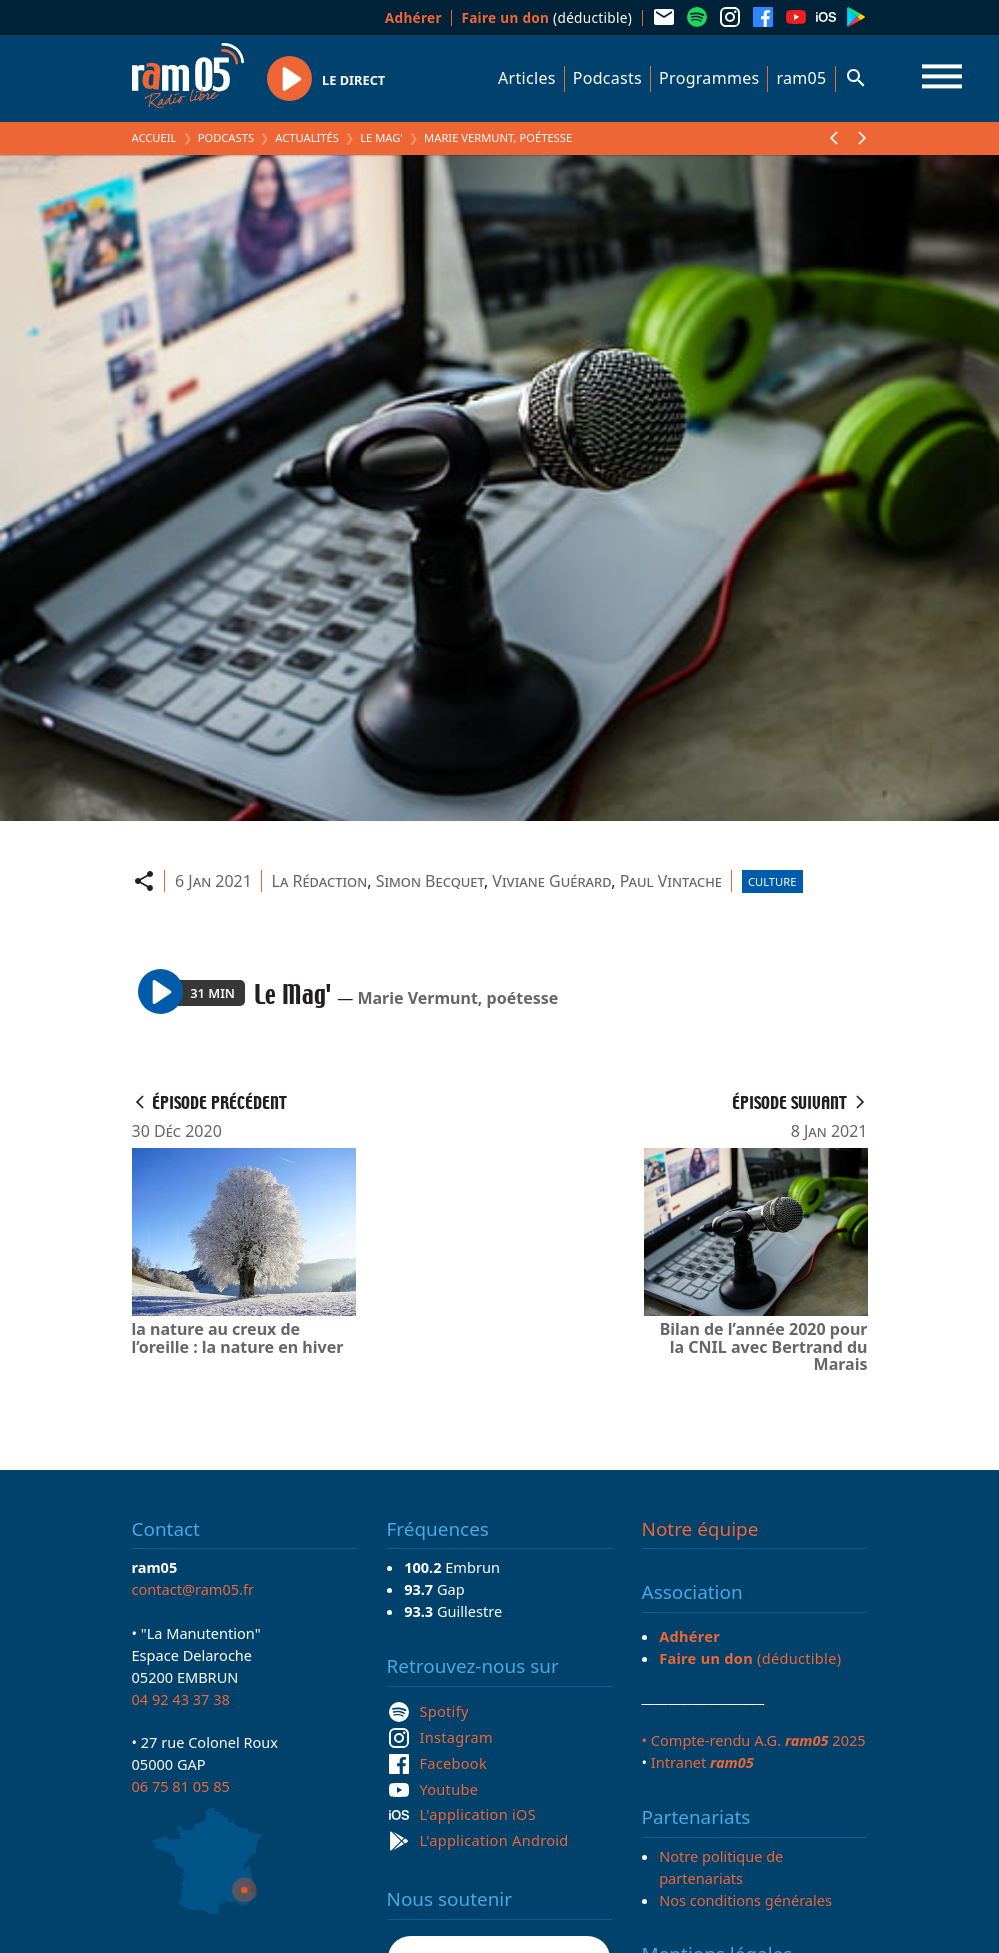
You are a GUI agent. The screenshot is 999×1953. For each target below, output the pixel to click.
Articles (527, 78)
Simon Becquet (430, 881)
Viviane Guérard (551, 881)
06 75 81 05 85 (181, 1786)
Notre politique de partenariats (721, 1867)
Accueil (154, 137)
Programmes (709, 78)
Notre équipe (700, 1529)
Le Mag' (381, 137)
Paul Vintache (671, 881)
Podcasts (607, 78)
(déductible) (546, 17)
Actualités (307, 137)
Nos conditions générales (745, 1900)
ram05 (801, 78)
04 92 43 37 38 (181, 1699)
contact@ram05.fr (193, 1589)
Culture (772, 881)
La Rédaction (320, 881)
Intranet (702, 1762)
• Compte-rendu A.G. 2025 (754, 1740)
